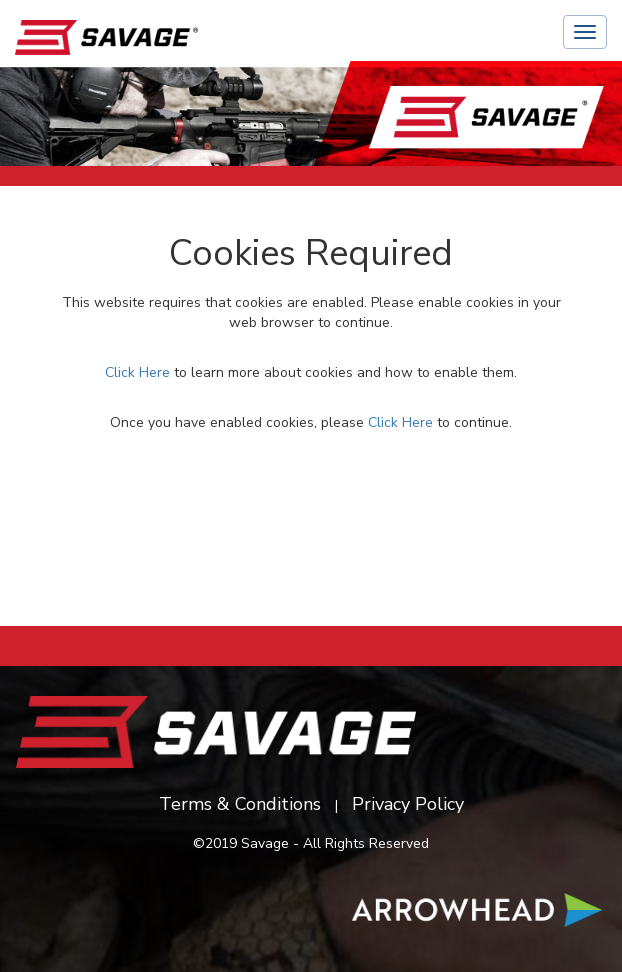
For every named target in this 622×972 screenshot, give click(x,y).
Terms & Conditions (240, 804)
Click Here (137, 372)
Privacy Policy (408, 804)
